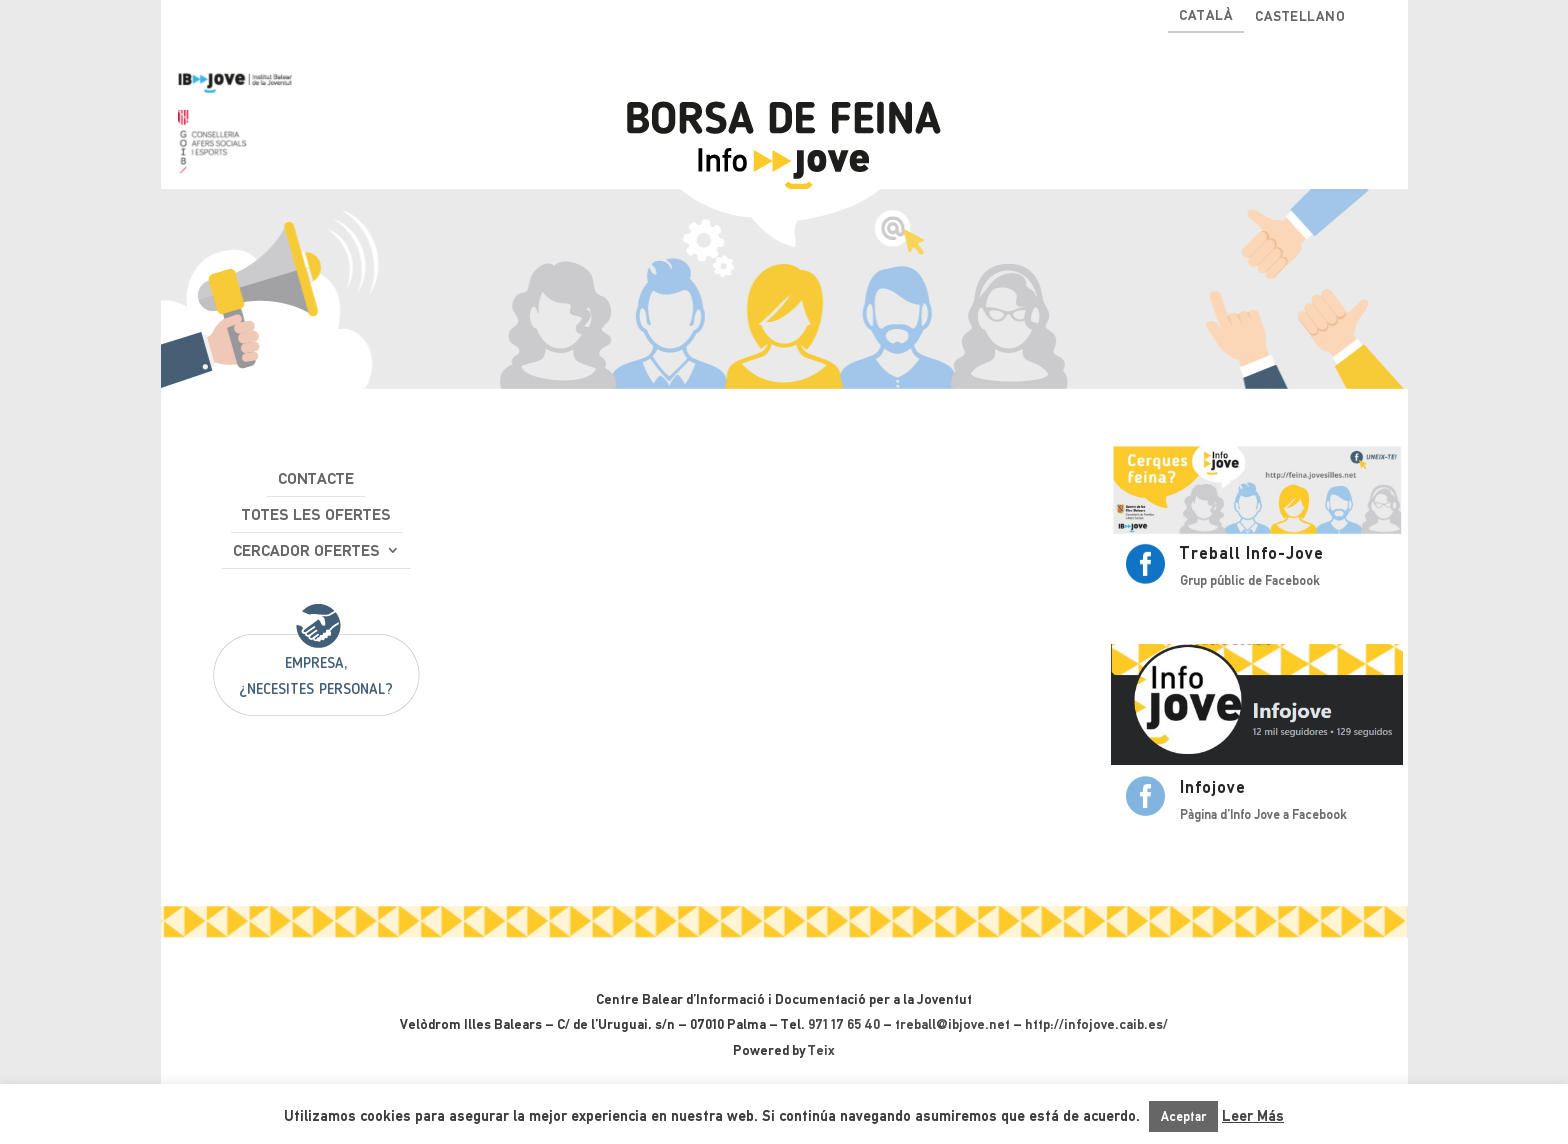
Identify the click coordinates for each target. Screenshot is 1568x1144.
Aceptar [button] (1183, 1116)
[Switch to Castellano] (1300, 20)
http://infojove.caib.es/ (1096, 1024)
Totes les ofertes (316, 514)
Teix (821, 1050)
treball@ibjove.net (952, 1024)
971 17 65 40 (844, 1024)
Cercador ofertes (306, 550)
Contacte (316, 478)
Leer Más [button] (1253, 1116)
